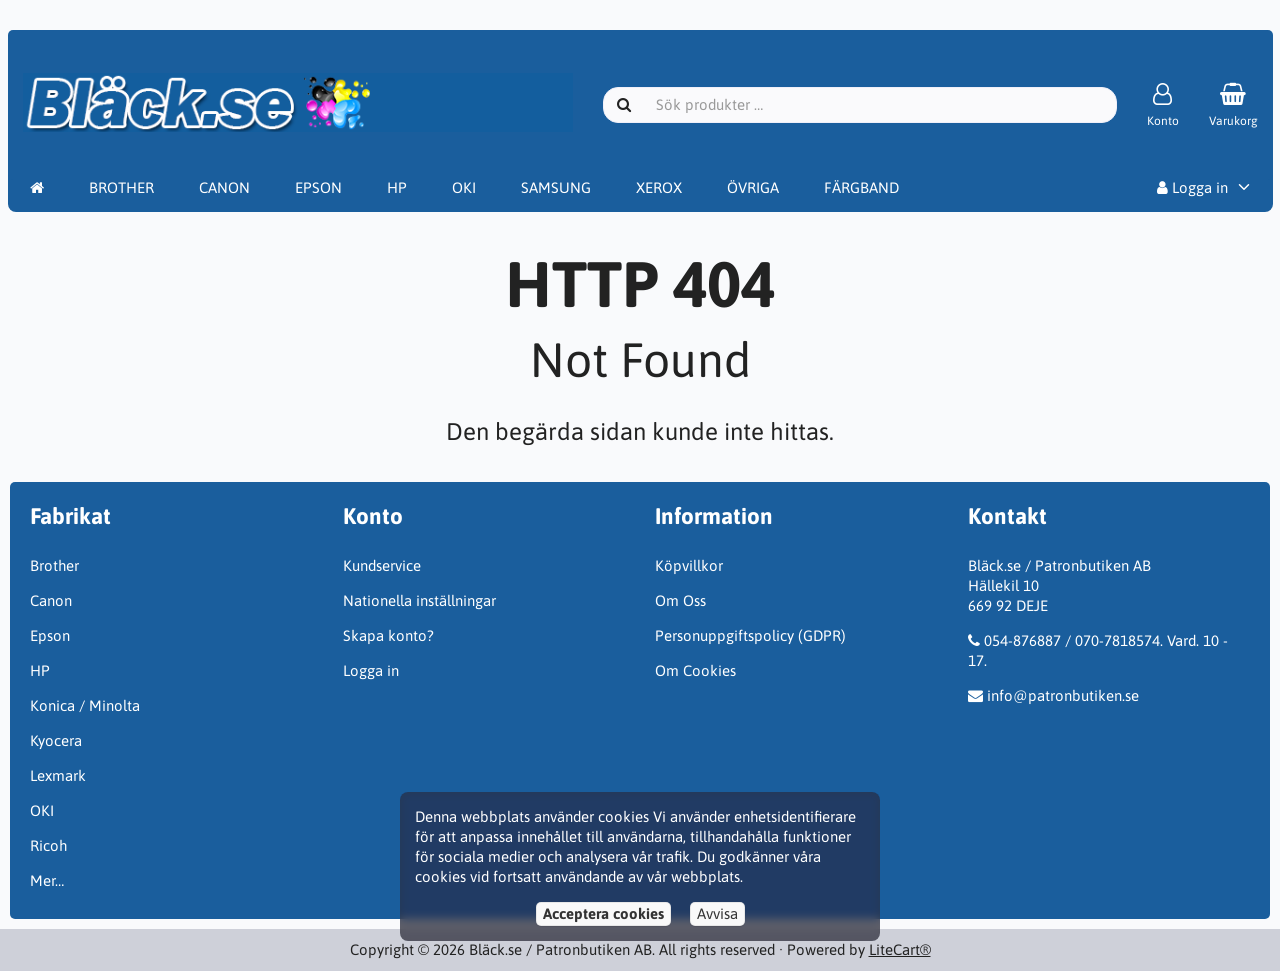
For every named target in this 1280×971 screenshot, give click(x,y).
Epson (50, 635)
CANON (224, 187)
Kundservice (382, 565)
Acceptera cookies (603, 913)
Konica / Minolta (85, 705)
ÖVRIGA (753, 187)
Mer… (47, 880)
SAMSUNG (556, 187)
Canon (51, 600)
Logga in (1192, 187)
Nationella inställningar (419, 600)
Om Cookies (695, 670)
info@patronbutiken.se (1063, 695)
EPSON (318, 187)
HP (397, 187)
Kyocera (56, 740)
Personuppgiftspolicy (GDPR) (750, 635)
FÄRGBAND (861, 187)
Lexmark (58, 775)
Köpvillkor (689, 565)
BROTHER (121, 187)
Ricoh (48, 845)
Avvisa (717, 913)
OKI (464, 187)
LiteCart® (900, 949)
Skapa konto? (388, 635)
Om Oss (680, 600)
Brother (54, 565)
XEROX (659, 187)
